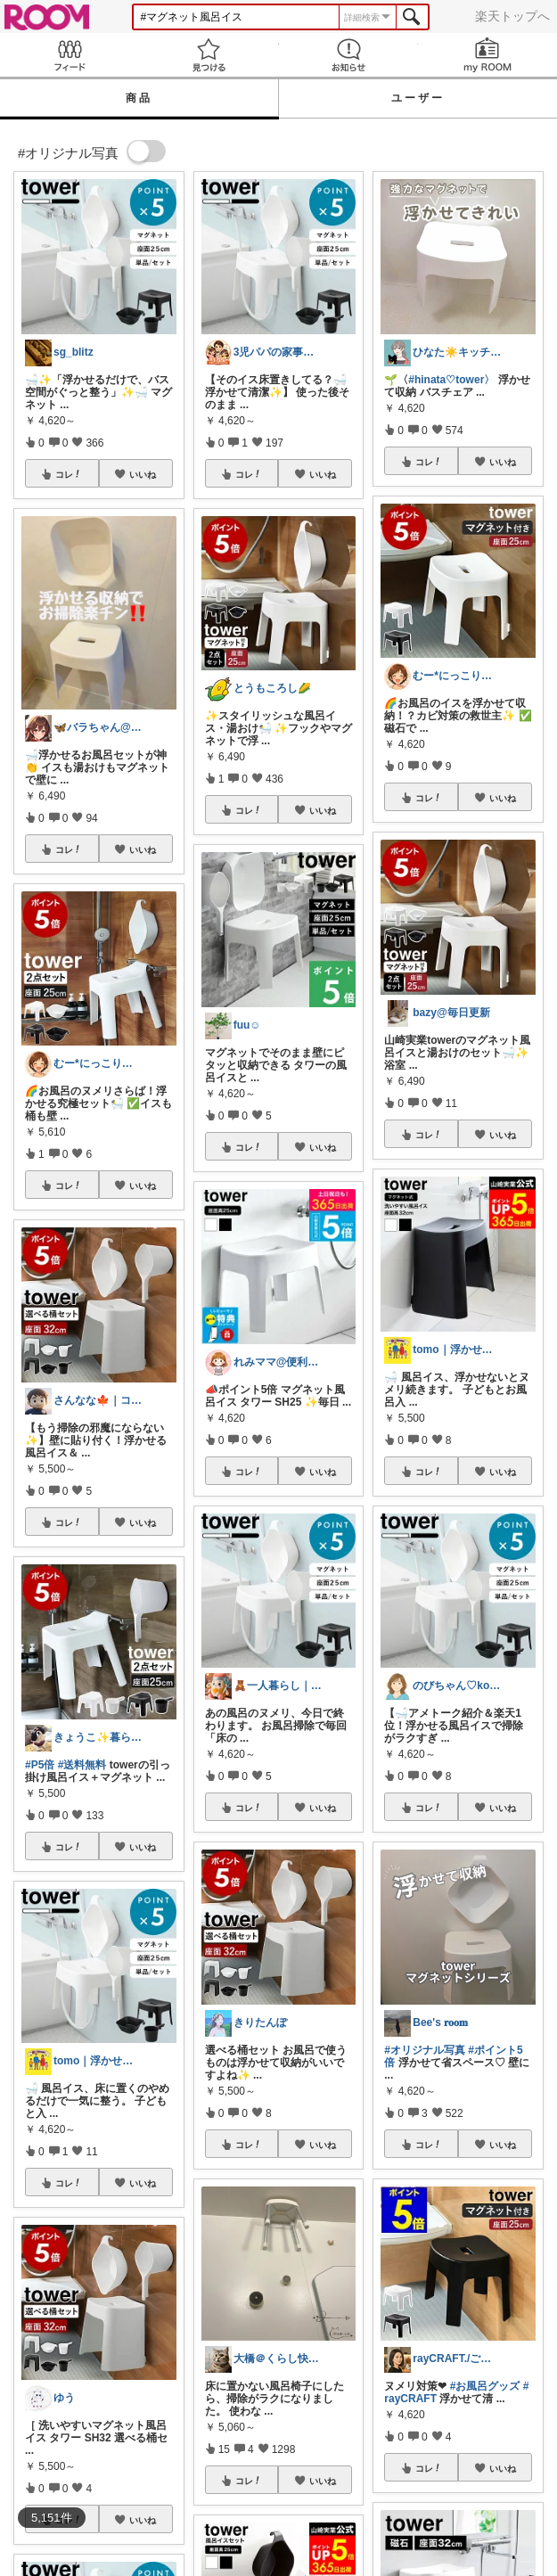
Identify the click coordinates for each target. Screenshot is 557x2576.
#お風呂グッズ (485, 2386)
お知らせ (348, 55)
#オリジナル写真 (424, 2050)
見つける (208, 55)
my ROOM (487, 55)
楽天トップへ (512, 16)
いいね (142, 474)
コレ (68, 474)
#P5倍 (39, 1765)
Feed (69, 55)
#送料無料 (82, 1765)
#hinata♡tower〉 (451, 379)
